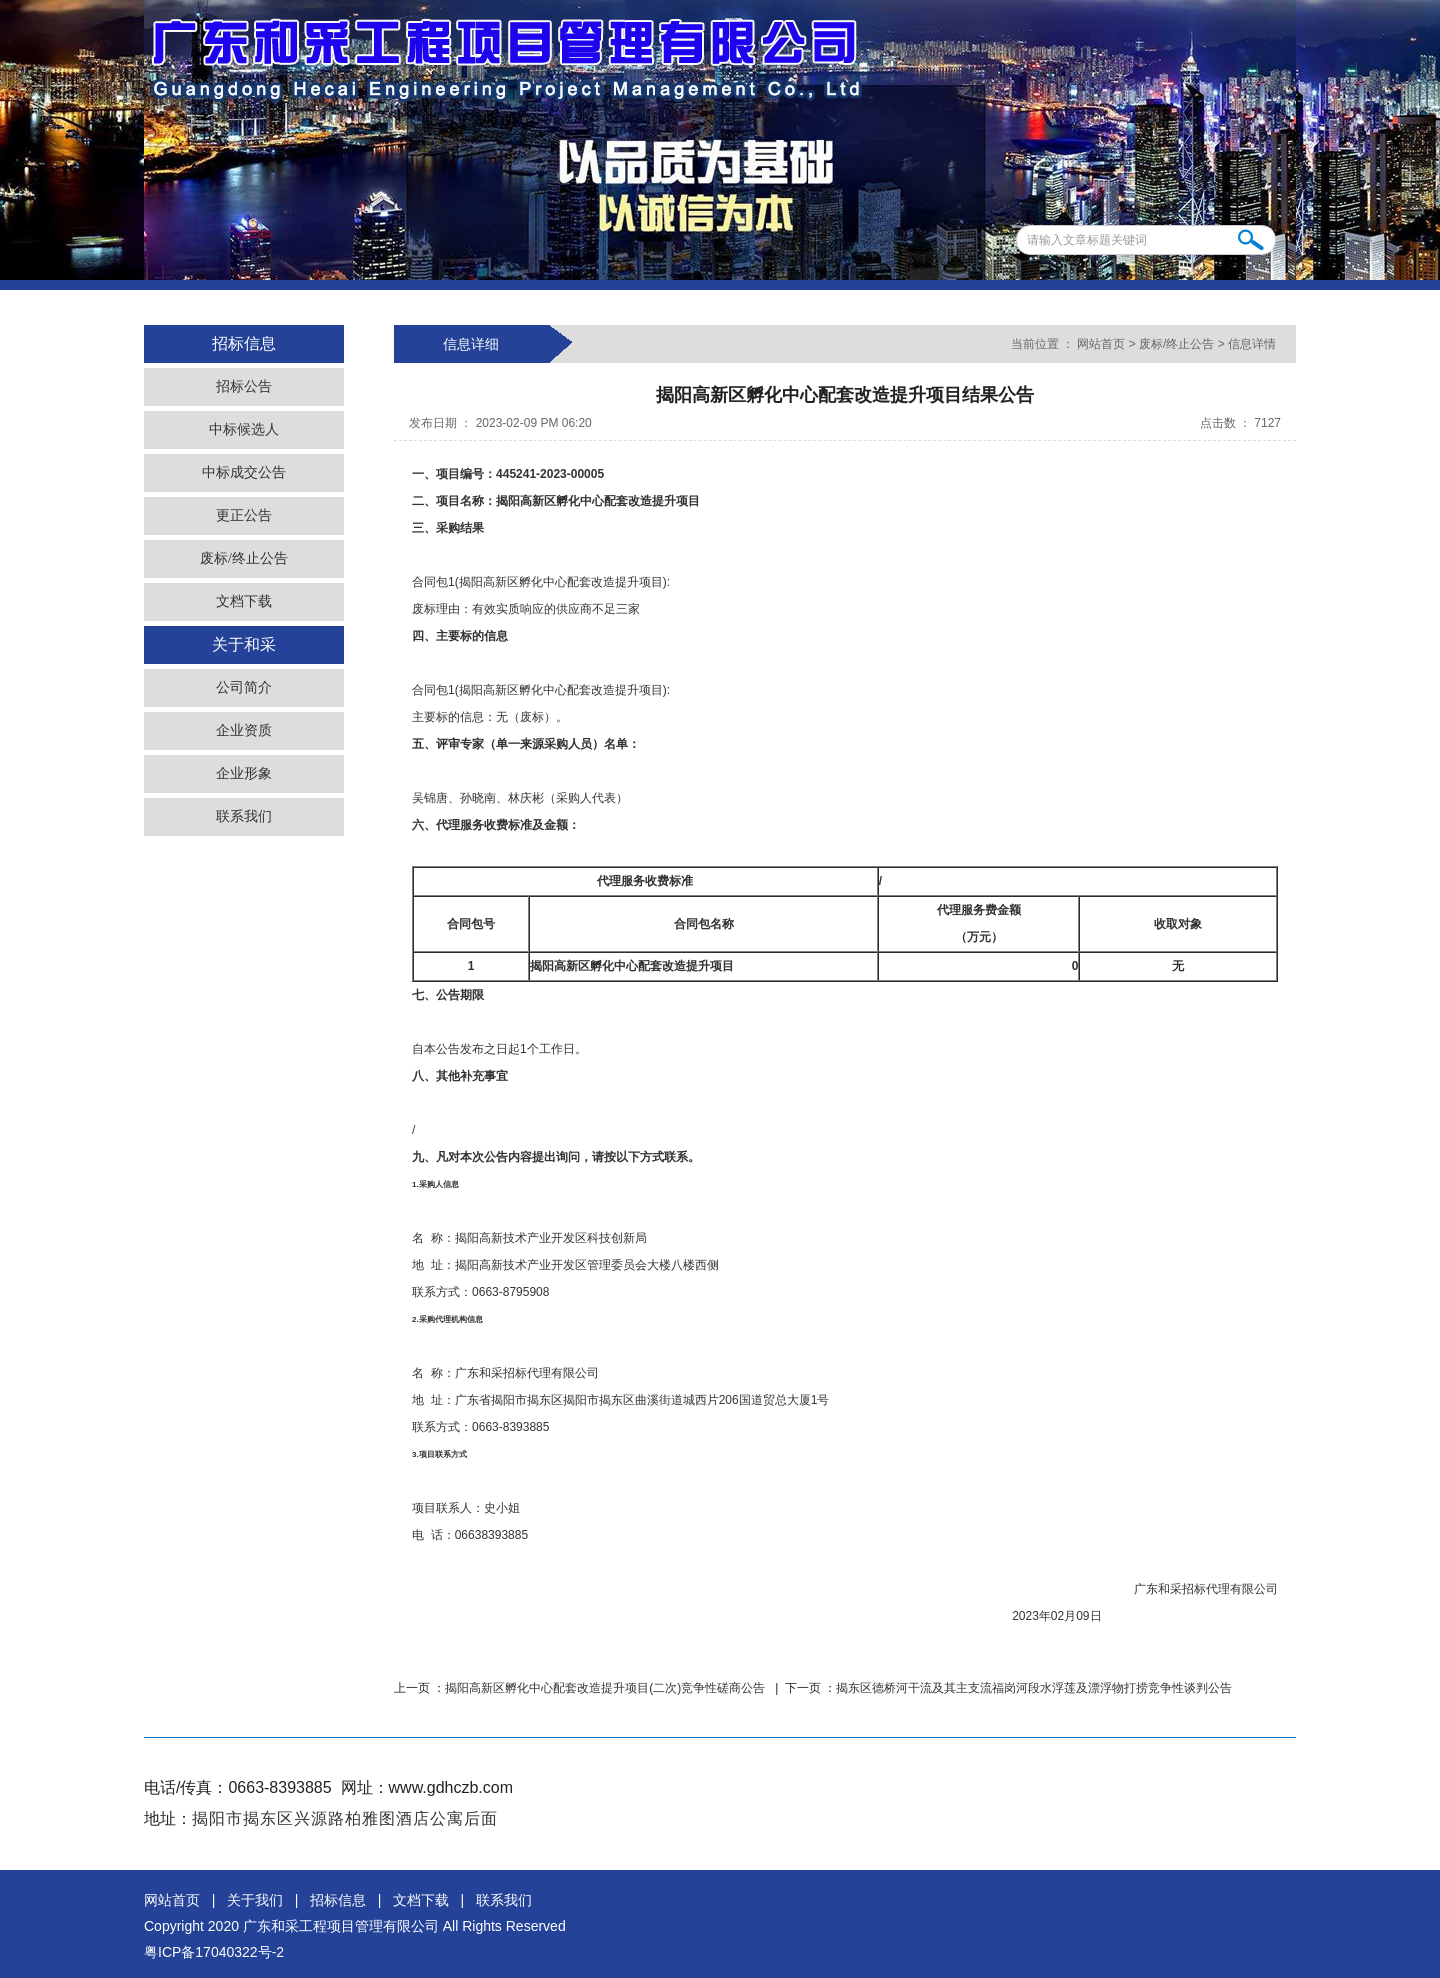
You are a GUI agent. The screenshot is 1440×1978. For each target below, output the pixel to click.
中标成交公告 (244, 472)
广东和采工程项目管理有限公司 (341, 1926)
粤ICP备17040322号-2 (214, 1952)
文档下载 (244, 601)
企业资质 (244, 730)
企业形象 (244, 773)
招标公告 (244, 386)
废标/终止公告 (244, 558)
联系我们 (244, 816)
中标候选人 (244, 429)
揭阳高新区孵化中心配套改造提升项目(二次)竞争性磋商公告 (606, 1688)
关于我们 (255, 1900)
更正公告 (244, 515)
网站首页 (1101, 344)
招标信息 (338, 1900)
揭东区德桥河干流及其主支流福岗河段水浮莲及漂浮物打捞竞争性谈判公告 (1034, 1688)
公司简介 (244, 687)
